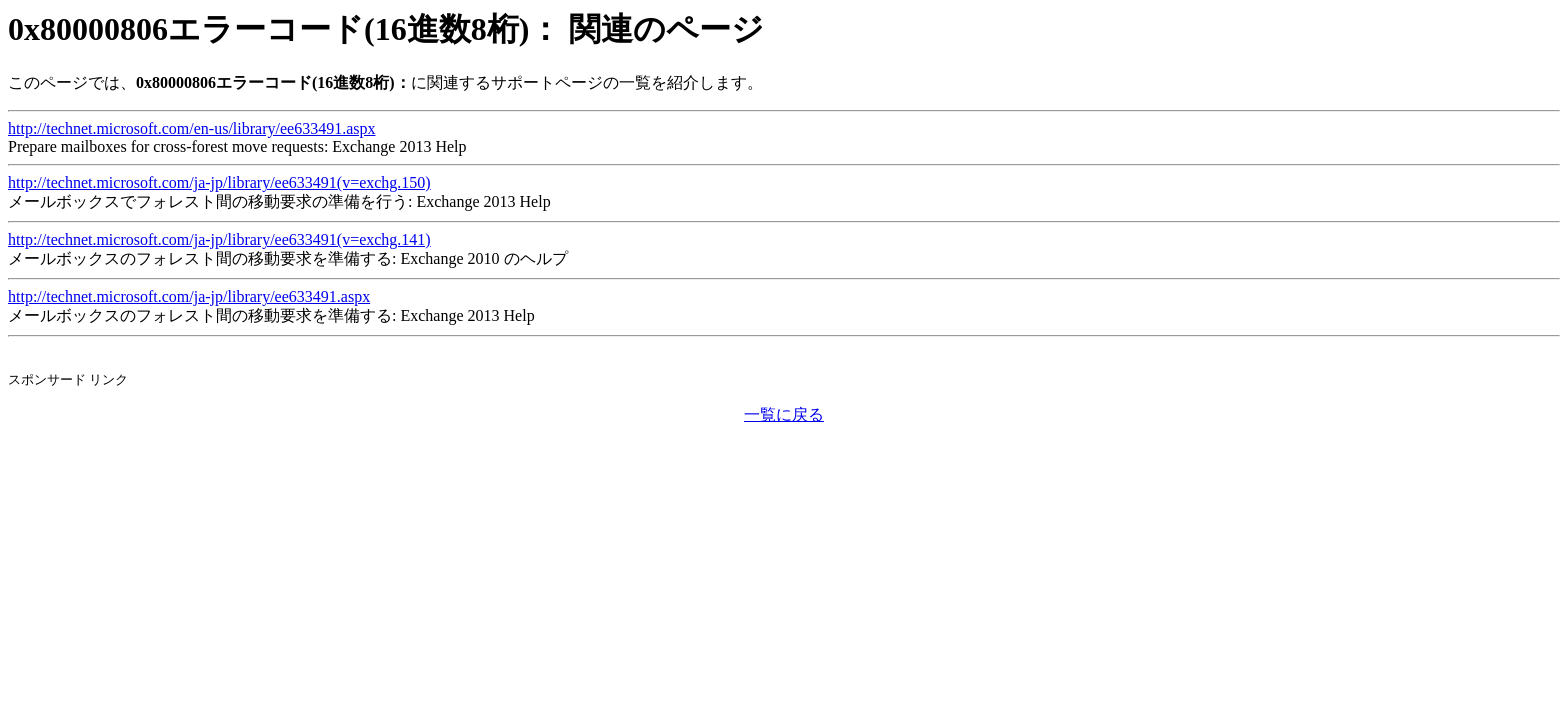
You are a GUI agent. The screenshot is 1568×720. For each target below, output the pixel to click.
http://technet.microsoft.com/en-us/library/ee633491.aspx (191, 128)
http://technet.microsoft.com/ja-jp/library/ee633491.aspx (189, 296)
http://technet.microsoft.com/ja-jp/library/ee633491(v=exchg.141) (219, 239)
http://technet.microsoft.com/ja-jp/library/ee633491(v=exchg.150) (219, 182)
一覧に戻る (784, 414)
